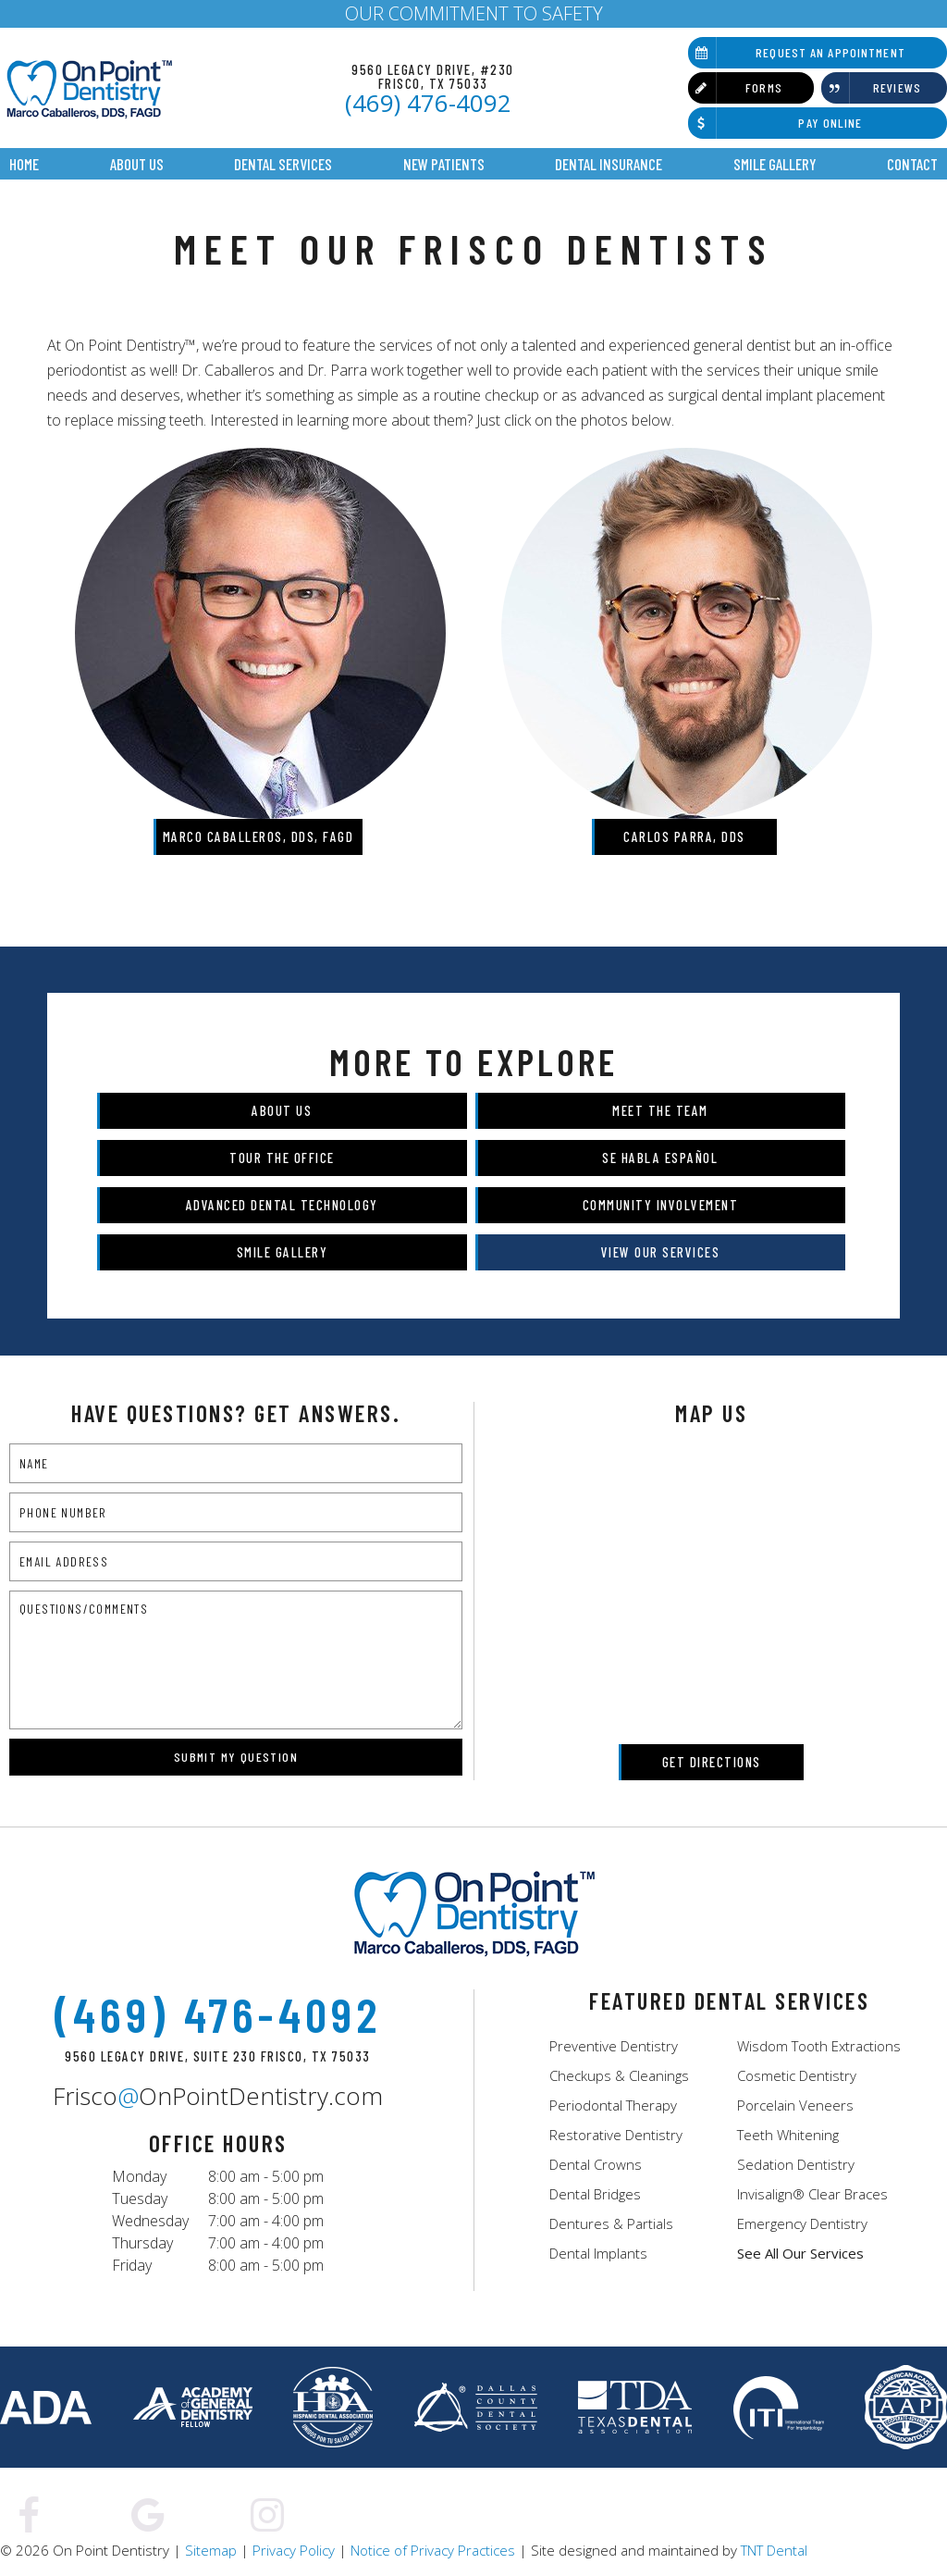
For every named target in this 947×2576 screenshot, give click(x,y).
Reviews (871, 88)
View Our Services (660, 1252)
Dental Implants (598, 2253)
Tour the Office (282, 1157)
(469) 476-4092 (428, 103)
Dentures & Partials (611, 2223)
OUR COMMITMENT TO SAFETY (474, 13)
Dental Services (283, 164)
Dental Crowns (595, 2164)
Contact (912, 164)
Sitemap (211, 2550)
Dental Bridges (595, 2194)
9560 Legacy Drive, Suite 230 (218, 2056)
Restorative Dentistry (616, 2134)
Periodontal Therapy (613, 2105)
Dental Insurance (608, 164)
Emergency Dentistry (802, 2223)
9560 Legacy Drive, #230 (433, 76)
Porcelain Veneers (795, 2105)
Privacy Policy (293, 2550)
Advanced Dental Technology (282, 1204)
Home (24, 164)
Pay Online (775, 123)
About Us (137, 164)
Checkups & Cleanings (619, 2075)
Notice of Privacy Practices (433, 2550)
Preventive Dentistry (613, 2046)
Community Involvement (661, 1204)
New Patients (444, 164)
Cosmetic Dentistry (796, 2075)
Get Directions (711, 1761)
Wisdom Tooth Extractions (819, 2046)
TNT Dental (774, 2550)
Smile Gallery (775, 164)
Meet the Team (660, 1110)
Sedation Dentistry (796, 2164)
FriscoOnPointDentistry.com (218, 2096)
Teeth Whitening (788, 2134)
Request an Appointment (796, 52)
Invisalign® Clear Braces (812, 2194)
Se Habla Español (660, 1157)
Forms (735, 88)
